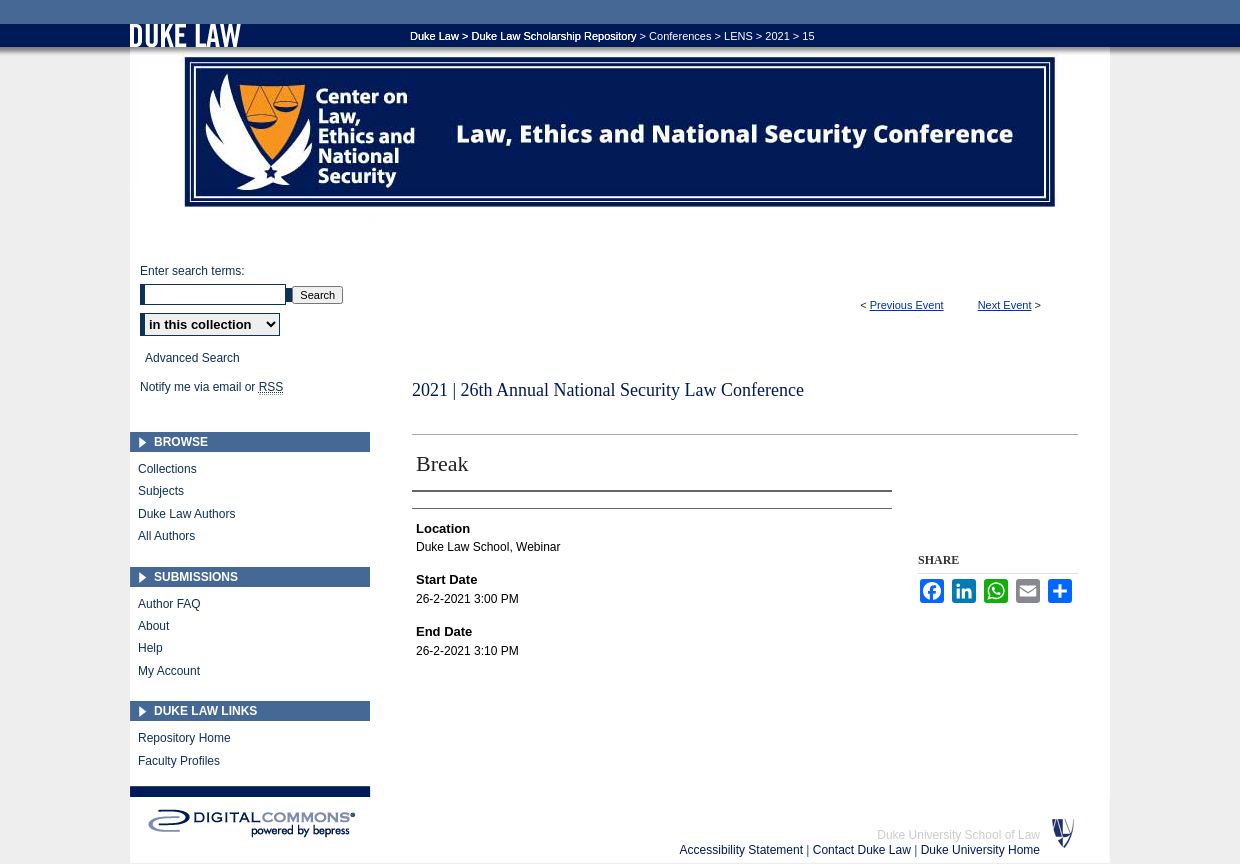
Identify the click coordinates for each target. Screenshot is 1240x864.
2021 (777, 36)
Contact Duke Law (863, 850)
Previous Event (907, 305)
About (153, 626)
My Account (169, 671)
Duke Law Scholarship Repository (553, 36)
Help (150, 648)
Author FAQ (169, 604)
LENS (738, 36)
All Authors (166, 536)
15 (808, 36)
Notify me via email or (211, 387)
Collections (167, 469)
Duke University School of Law (958, 835)
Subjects (161, 491)
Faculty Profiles (179, 761)
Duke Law (434, 36)
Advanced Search (192, 358)
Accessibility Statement (743, 850)
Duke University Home (980, 850)
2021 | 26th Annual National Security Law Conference (608, 390)
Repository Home (184, 738)
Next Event (1005, 305)
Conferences (680, 36)
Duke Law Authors (186, 514)
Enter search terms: (192, 271)
